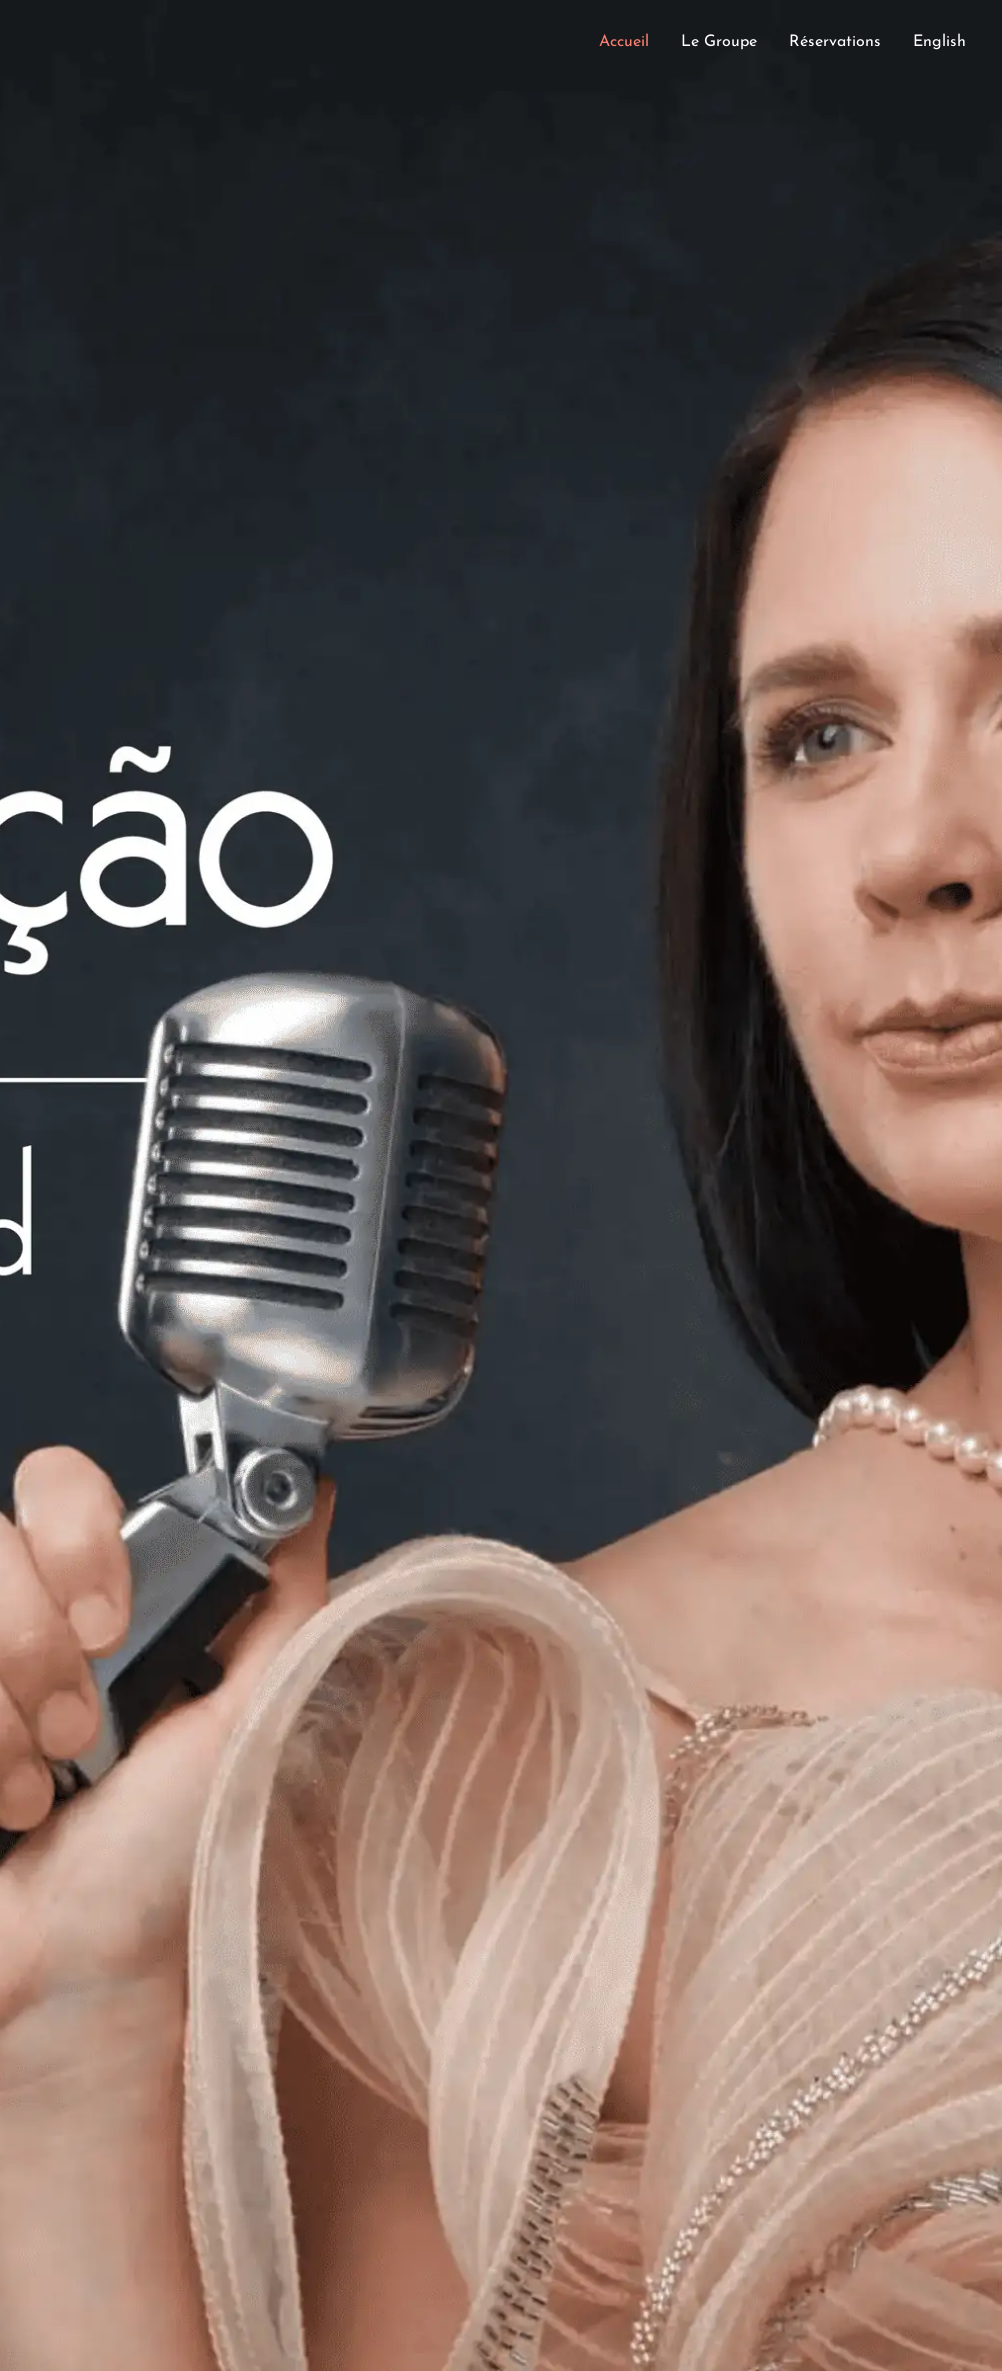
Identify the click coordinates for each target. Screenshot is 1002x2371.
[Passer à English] (939, 47)
